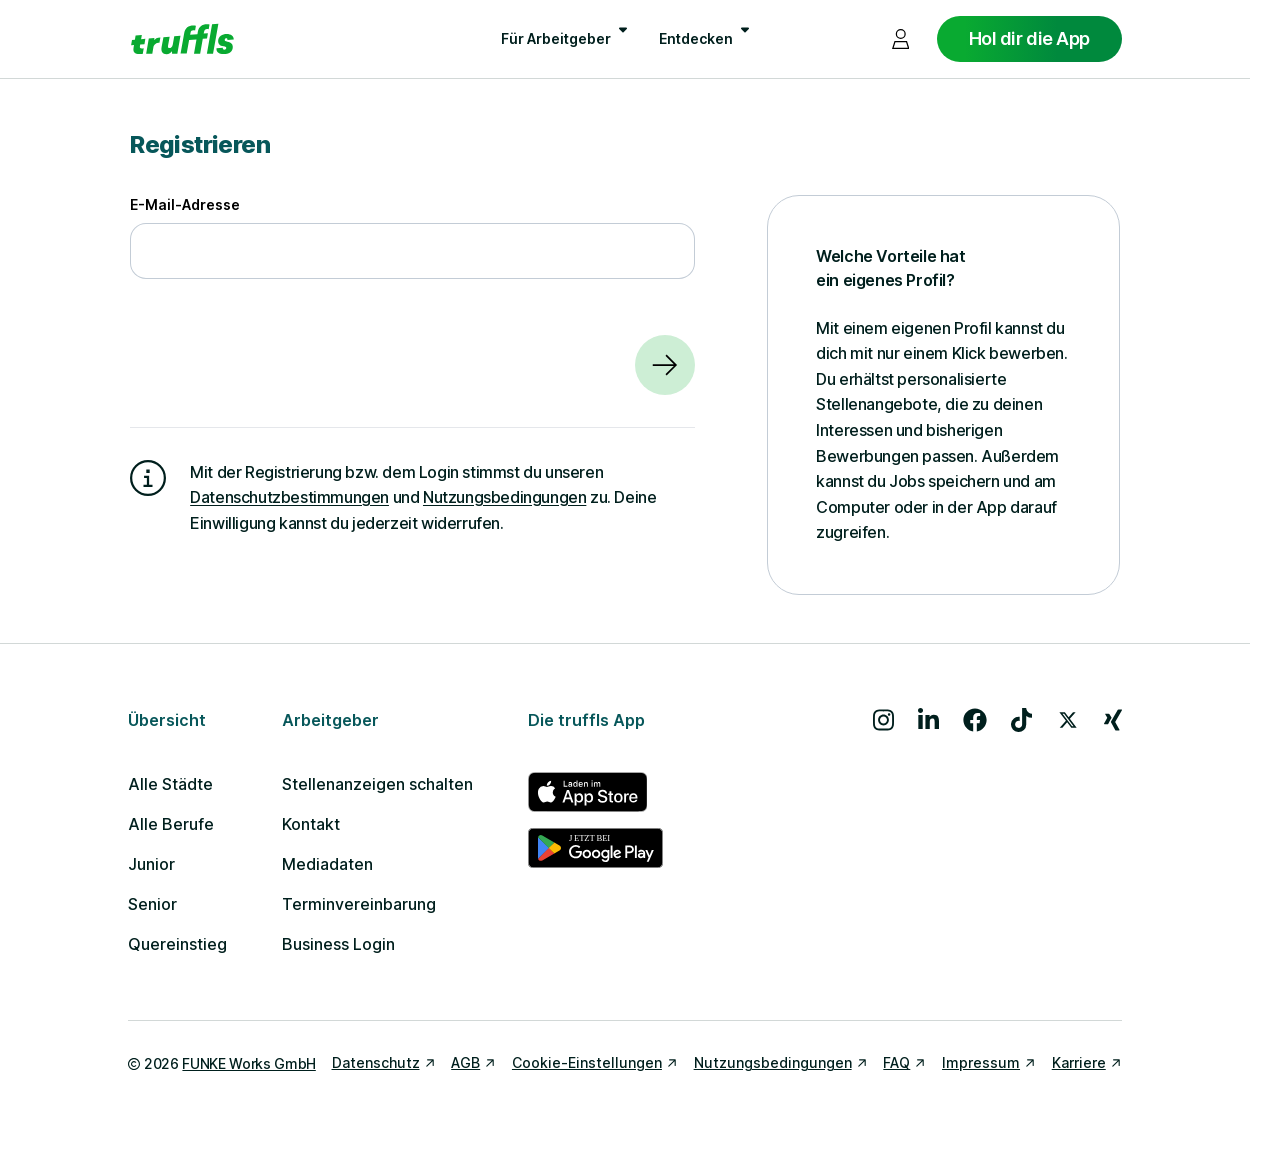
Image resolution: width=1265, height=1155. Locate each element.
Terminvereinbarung (359, 904)
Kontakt (311, 824)
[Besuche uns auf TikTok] (1021, 720)
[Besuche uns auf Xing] (1113, 720)
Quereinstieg (177, 944)
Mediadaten (327, 864)
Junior (151, 864)
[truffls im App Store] (595, 792)
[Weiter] (665, 365)
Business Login (338, 944)
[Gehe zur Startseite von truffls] (182, 39)
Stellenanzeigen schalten (377, 784)
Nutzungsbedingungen (504, 497)
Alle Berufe (171, 824)
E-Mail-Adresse (185, 204)
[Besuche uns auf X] (1068, 720)
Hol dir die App (1029, 38)
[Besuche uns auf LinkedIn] (928, 720)
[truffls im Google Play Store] (595, 848)
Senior (152, 904)
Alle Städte (170, 784)
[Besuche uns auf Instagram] (883, 720)
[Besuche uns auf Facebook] (975, 720)
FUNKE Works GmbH (248, 1063)
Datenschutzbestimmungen (289, 497)
